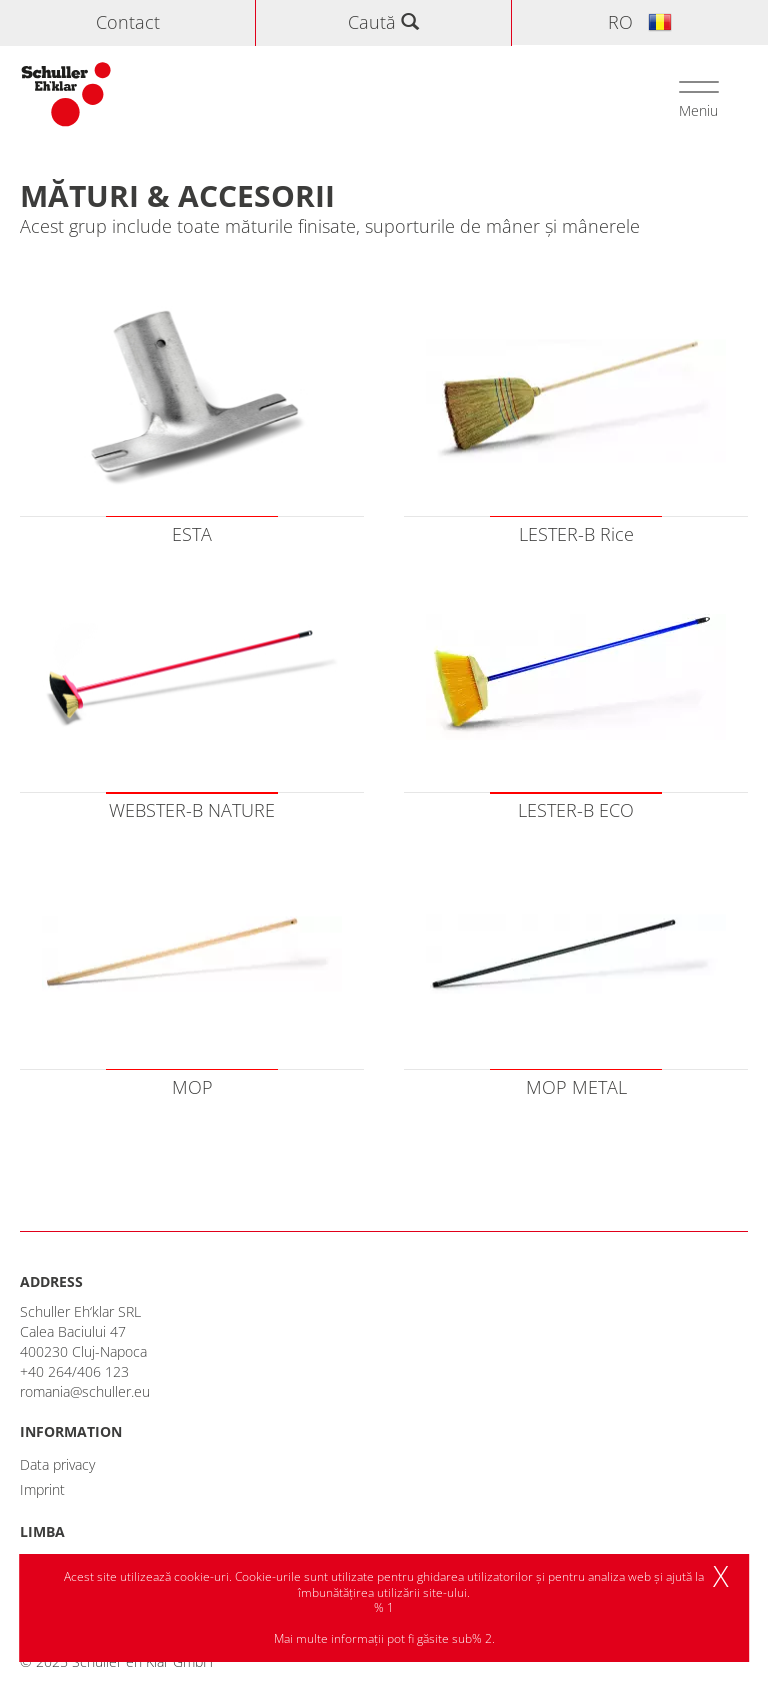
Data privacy (57, 1464)
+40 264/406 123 (74, 1371)
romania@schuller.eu (85, 1391)
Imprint (42, 1489)
